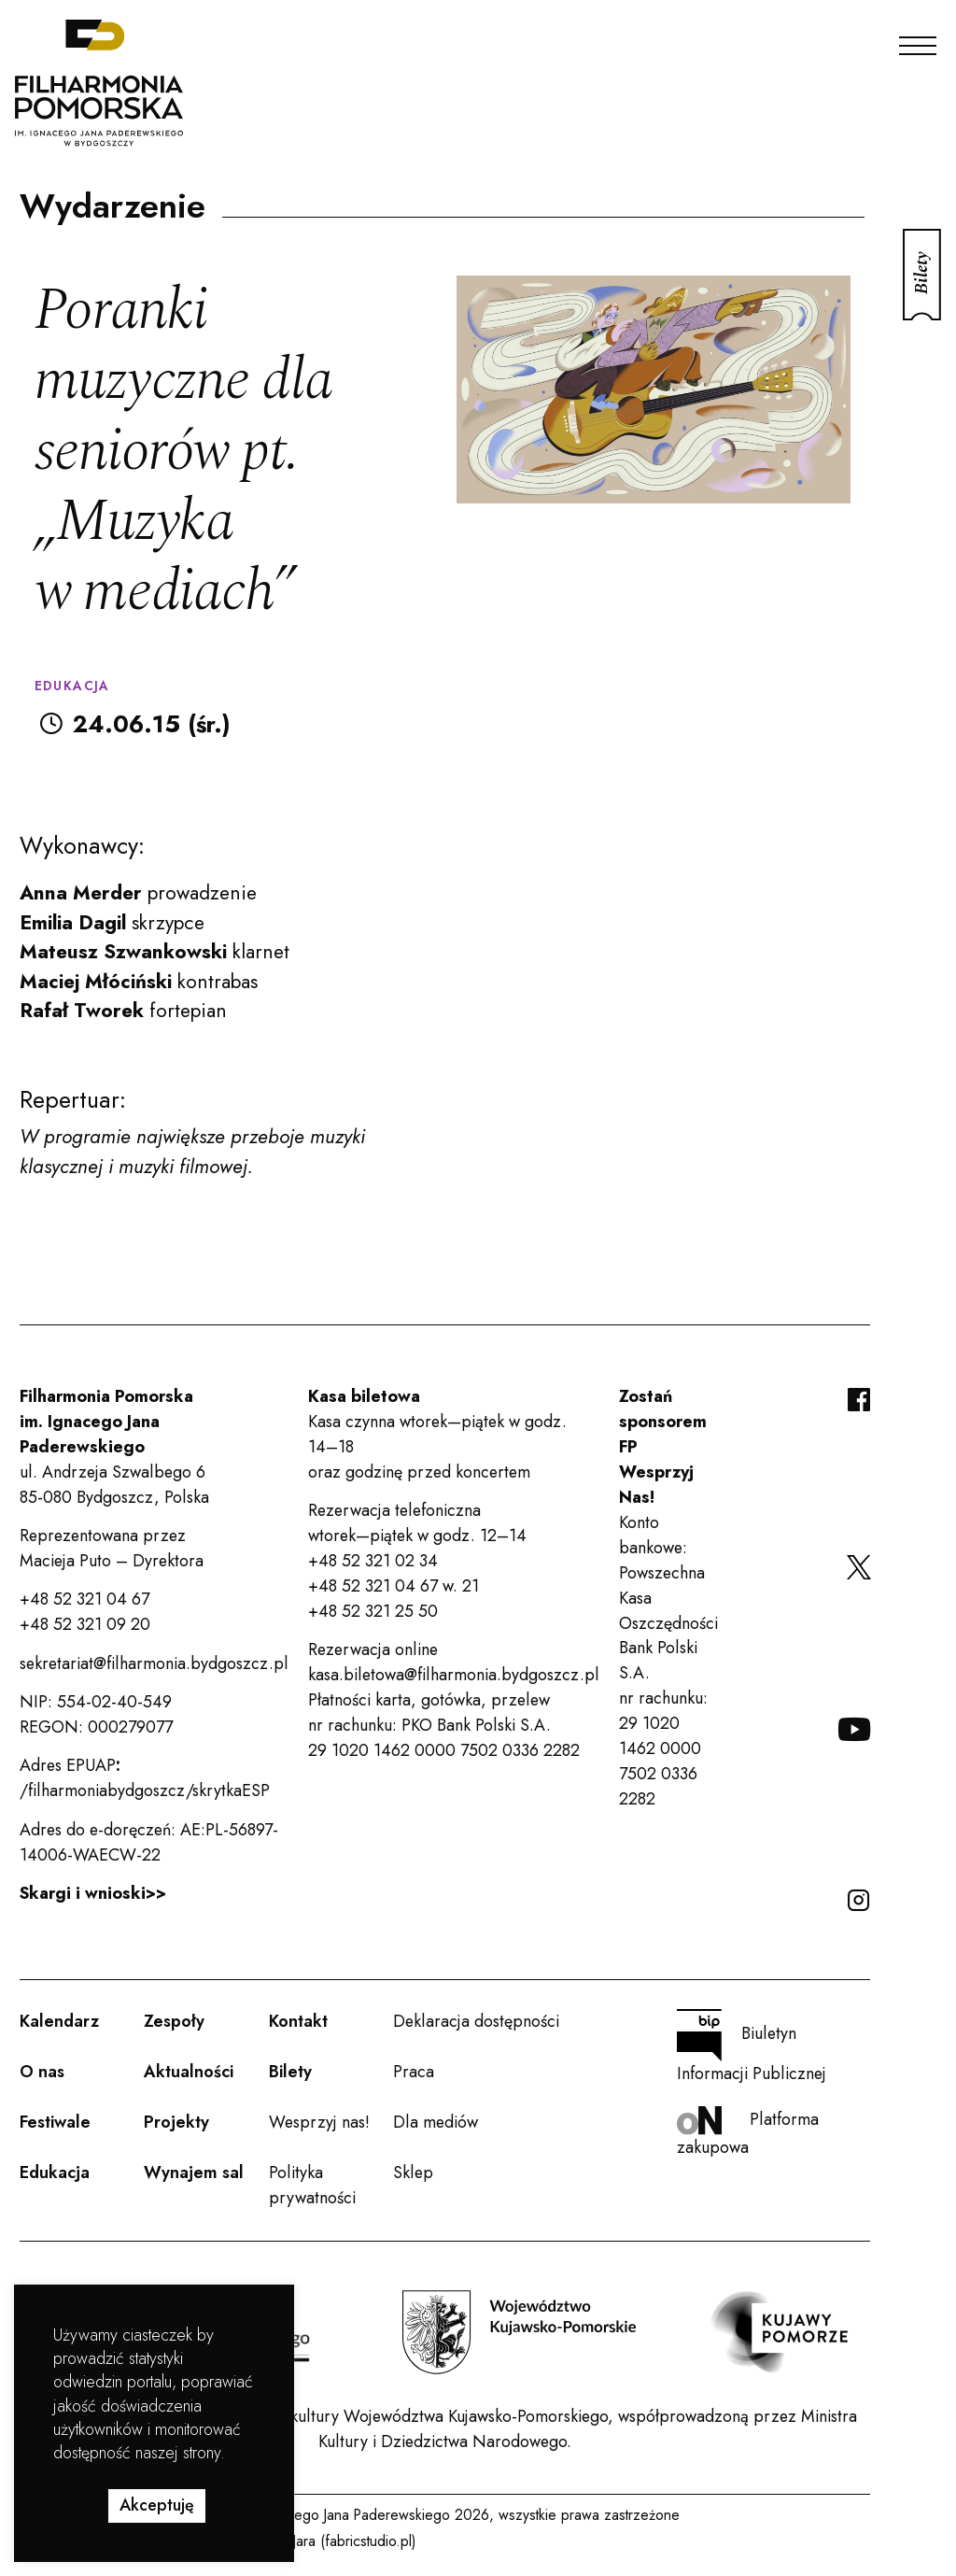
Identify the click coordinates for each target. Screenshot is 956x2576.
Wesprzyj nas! (319, 2122)
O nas (42, 2071)
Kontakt (298, 2021)
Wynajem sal (194, 2172)
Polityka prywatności (312, 2185)
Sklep (413, 2172)
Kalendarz (59, 2021)
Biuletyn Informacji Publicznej (751, 2047)
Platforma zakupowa (748, 2132)
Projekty (176, 2122)
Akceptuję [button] (157, 2505)
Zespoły (174, 2021)
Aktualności (188, 2071)
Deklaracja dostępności (476, 2021)
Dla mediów (435, 2122)
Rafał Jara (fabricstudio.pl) (336, 2541)
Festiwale (55, 2122)
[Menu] (917, 40)
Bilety (290, 2071)
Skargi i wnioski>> (93, 1893)
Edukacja (55, 2172)
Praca (413, 2071)
